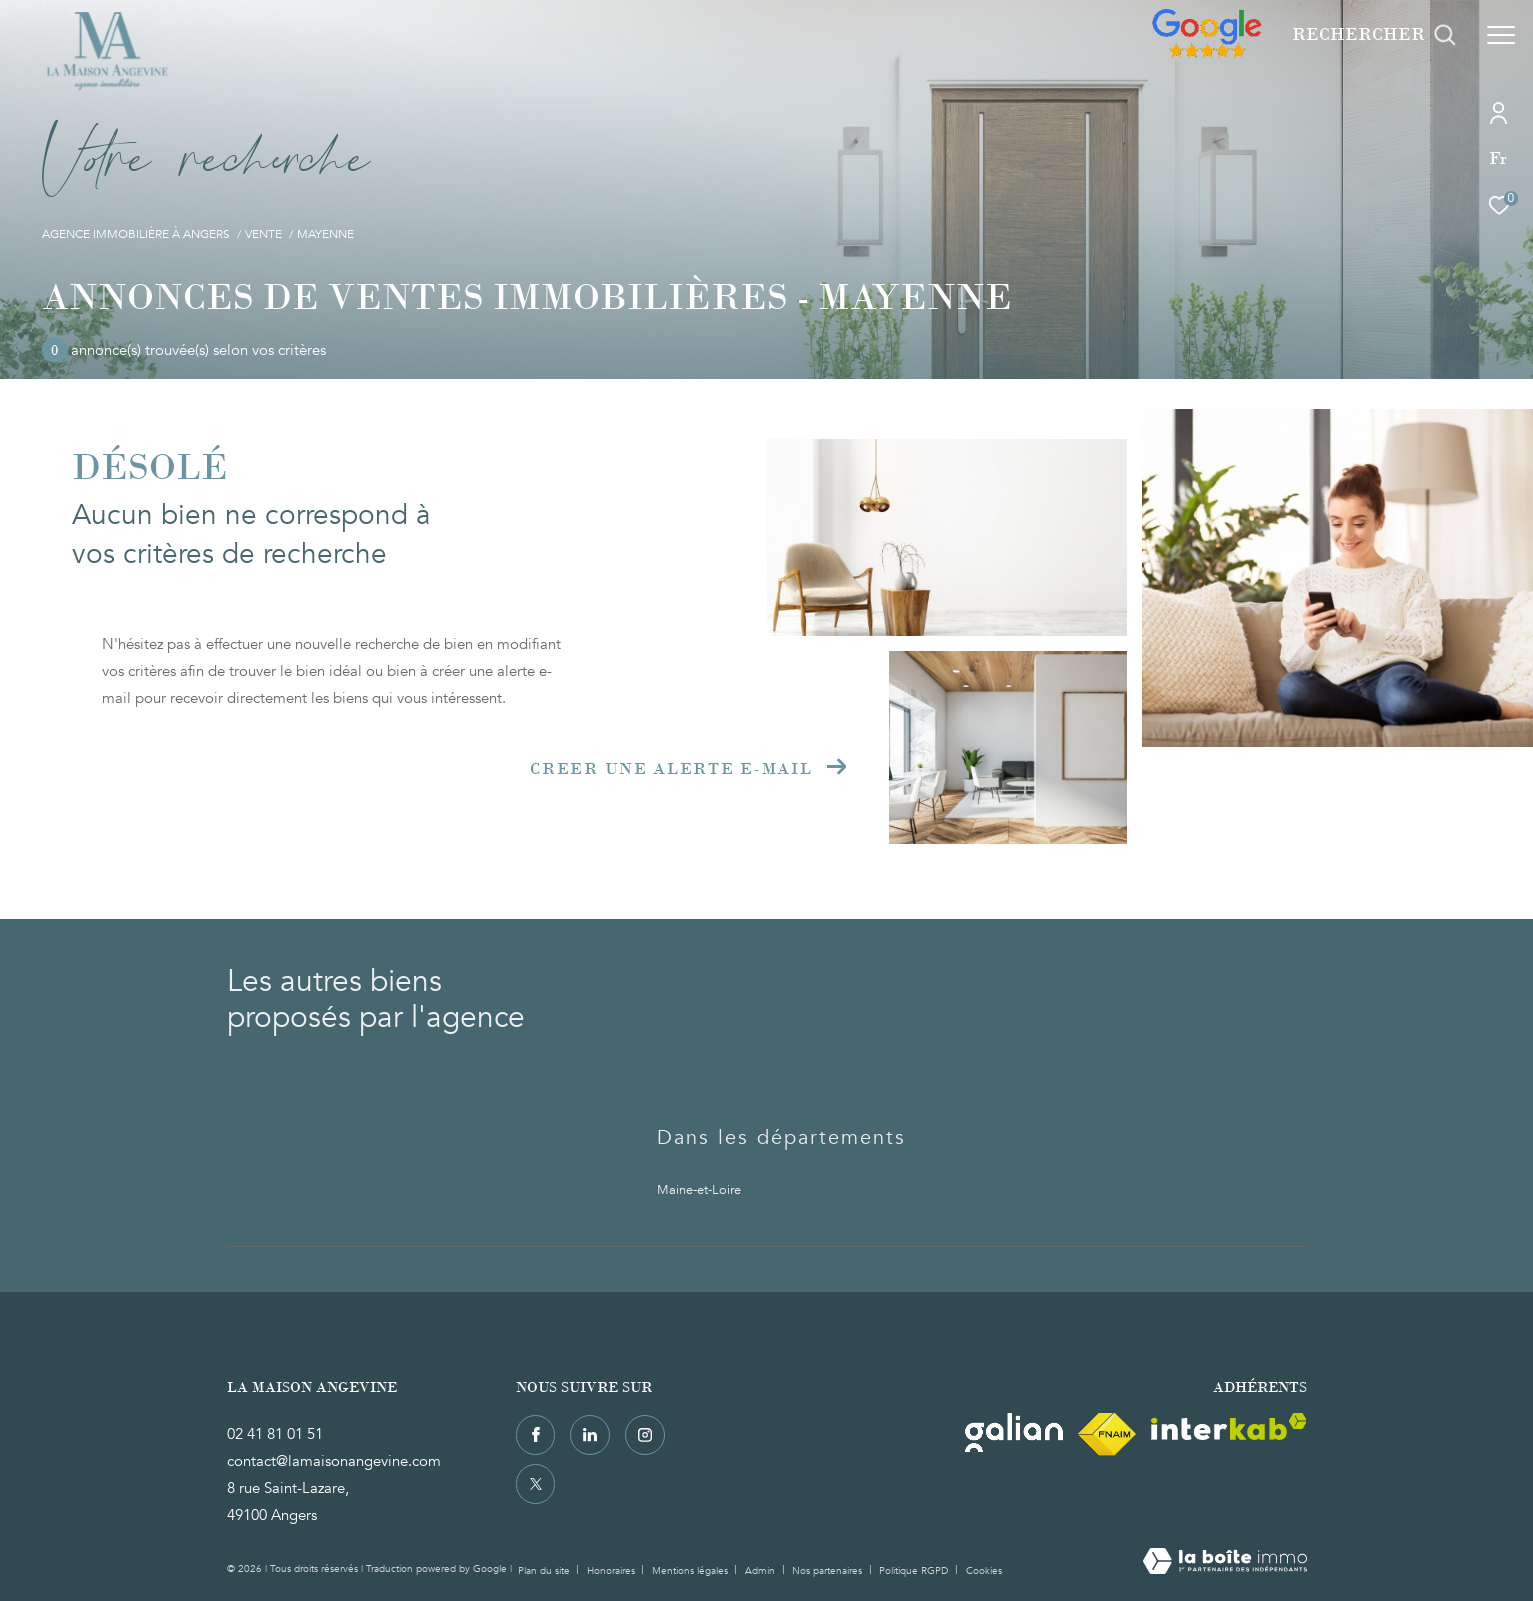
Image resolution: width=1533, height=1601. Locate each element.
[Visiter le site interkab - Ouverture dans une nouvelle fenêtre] (1229, 1426)
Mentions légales (691, 1571)
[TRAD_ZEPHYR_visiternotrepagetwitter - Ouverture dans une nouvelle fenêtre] (536, 1484)
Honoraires (612, 1571)
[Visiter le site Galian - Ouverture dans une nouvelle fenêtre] (1014, 1432)
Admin (761, 1571)
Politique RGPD (913, 1571)
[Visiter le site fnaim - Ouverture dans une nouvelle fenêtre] (1107, 1434)
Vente (263, 234)
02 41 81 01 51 (275, 1434)
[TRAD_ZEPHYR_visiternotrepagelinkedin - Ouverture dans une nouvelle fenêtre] (590, 1435)
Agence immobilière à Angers (136, 234)
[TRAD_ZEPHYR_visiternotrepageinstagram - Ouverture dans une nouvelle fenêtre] (645, 1435)
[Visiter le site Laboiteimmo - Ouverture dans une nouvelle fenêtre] (1225, 1563)
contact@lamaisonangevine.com (334, 1461)
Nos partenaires (828, 1571)
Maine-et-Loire (699, 1190)
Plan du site (545, 1571)
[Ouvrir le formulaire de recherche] (1374, 35)
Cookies (984, 1572)
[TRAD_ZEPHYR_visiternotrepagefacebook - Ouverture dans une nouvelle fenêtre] (536, 1435)
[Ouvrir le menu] (1501, 35)
